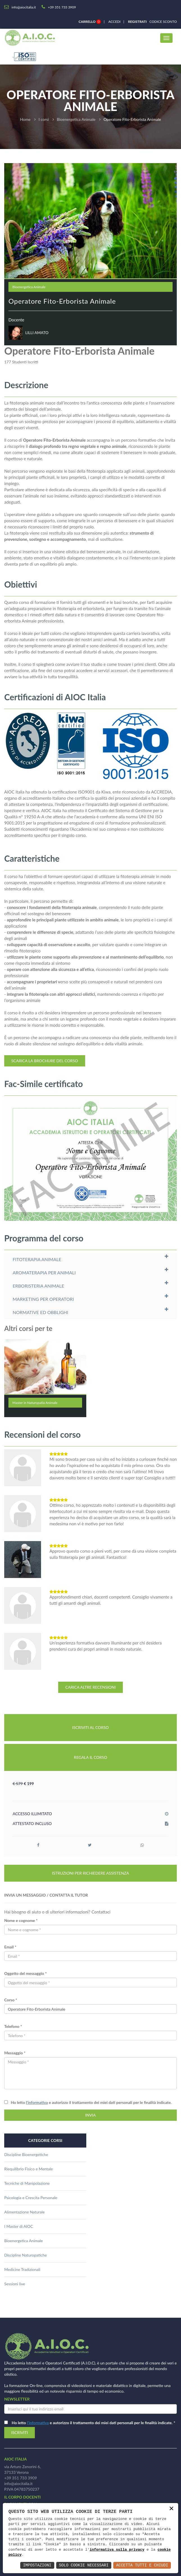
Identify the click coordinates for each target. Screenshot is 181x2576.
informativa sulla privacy (117, 2549)
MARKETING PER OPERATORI (43, 1299)
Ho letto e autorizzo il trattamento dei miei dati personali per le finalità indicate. (90, 2102)
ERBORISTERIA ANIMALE (38, 1285)
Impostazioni (37, 2565)
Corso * (10, 1999)
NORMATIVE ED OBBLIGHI (40, 1312)
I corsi (44, 119)
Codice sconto (162, 21)
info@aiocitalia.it (18, 2483)
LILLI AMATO (37, 332)
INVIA (90, 2115)
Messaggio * (15, 2052)
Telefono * (13, 2026)
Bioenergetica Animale (76, 119)
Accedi (114, 21)
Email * (10, 1946)
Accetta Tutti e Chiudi (142, 2565)
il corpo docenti (22, 2497)
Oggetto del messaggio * (25, 1973)
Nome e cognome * (21, 1920)
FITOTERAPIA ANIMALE (37, 1259)
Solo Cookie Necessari (83, 2565)
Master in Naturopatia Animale (35, 1403)
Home (25, 119)
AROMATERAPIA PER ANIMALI (44, 1272)
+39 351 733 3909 (20, 2477)
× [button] (171, 2509)
